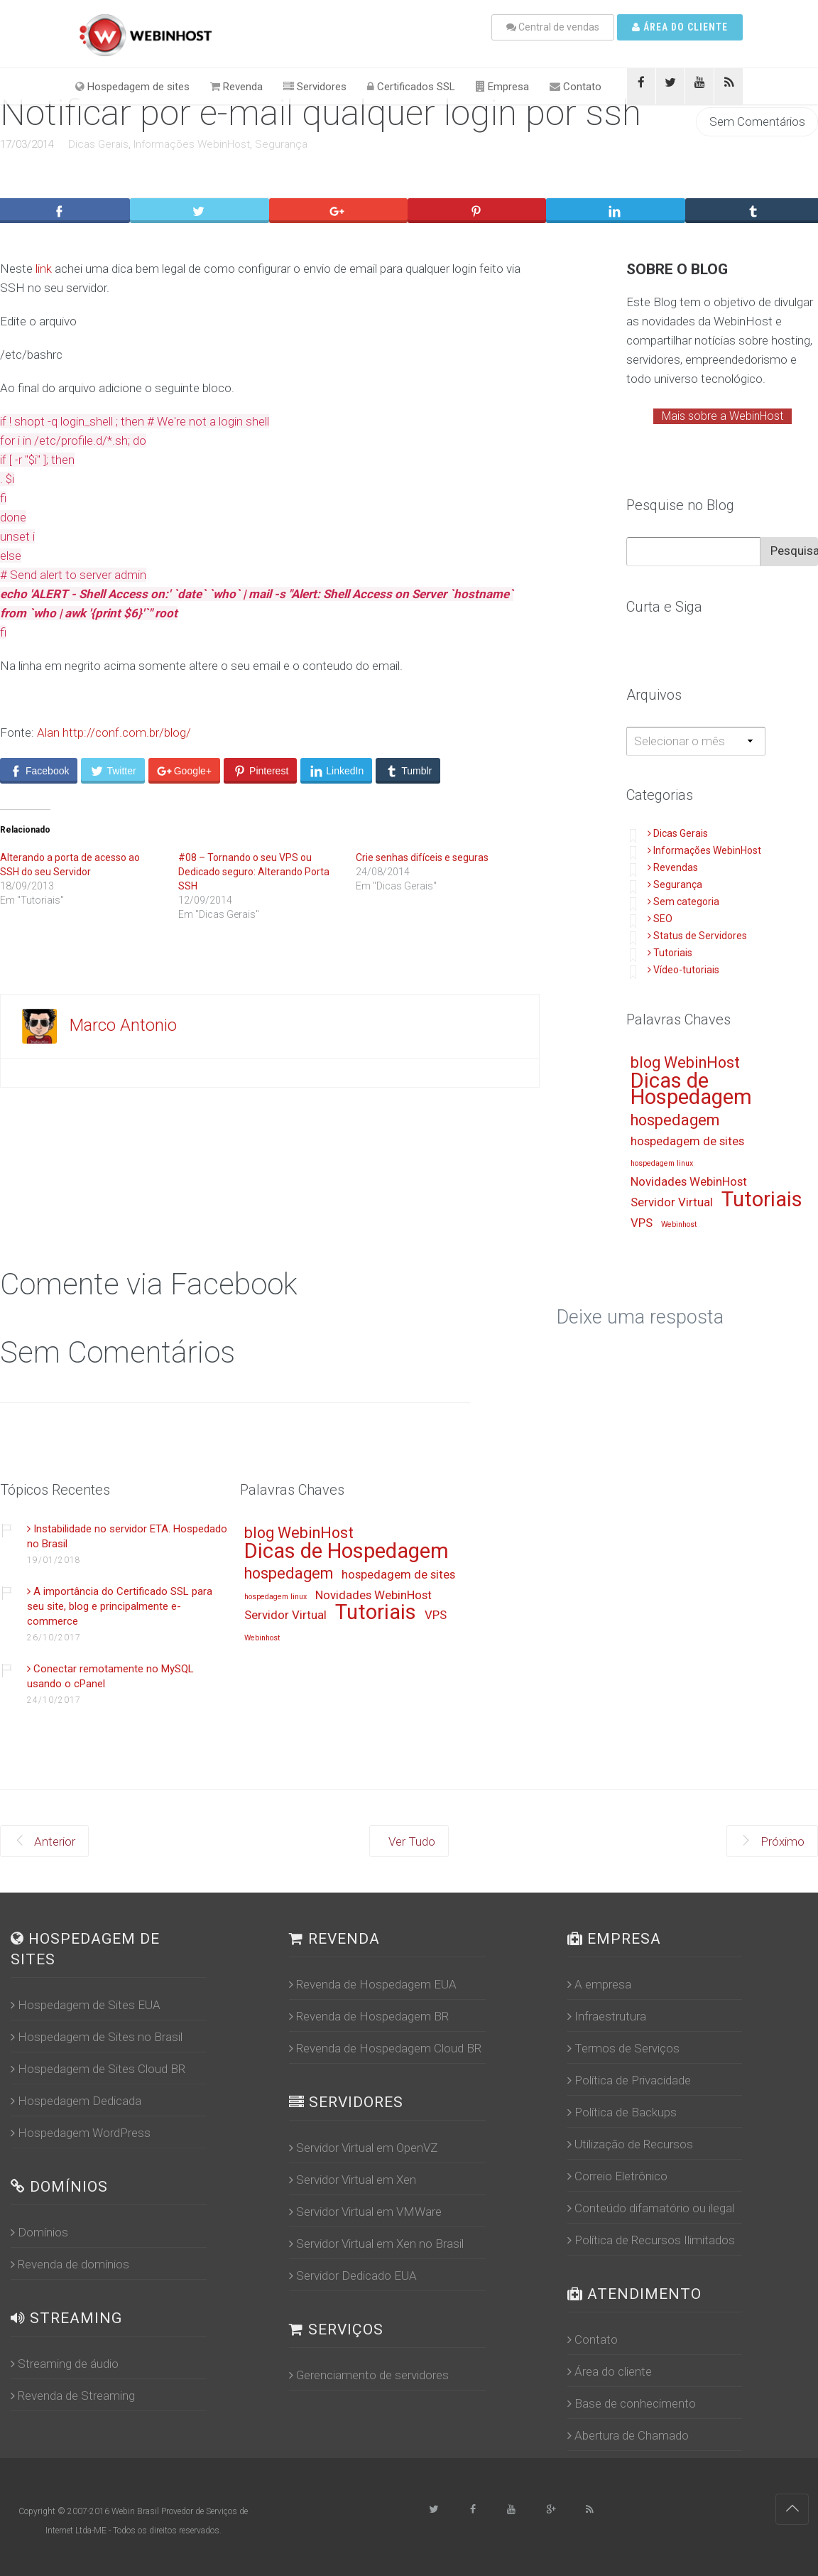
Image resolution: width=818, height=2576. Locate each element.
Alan (48, 732)
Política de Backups (622, 2112)
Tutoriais (670, 952)
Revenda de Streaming (73, 2395)
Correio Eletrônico (617, 2176)
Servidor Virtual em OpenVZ (363, 2148)
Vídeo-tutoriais (683, 969)
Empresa (502, 86)
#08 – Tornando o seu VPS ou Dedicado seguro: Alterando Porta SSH (253, 872)
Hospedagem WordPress (81, 2133)
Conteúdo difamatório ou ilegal (650, 2208)
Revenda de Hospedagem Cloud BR (385, 2048)
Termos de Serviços (623, 2048)
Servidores (315, 86)
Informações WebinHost (191, 144)
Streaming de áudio (65, 2363)
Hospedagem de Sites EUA (85, 2005)
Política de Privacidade (629, 2080)
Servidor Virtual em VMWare (365, 2211)
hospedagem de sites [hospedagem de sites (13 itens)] (687, 1141)
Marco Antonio (123, 1025)
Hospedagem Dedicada (76, 2101)
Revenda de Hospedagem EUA (373, 1984)
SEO (660, 918)
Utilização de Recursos (630, 2144)
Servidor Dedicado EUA (353, 2275)
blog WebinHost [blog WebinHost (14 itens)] (685, 1063)
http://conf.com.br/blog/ (126, 732)
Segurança (281, 144)
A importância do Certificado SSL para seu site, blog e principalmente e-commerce (119, 1606)
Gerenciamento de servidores (369, 2375)
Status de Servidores (697, 935)
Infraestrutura (606, 2016)
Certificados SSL (411, 86)
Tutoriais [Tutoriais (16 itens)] (761, 1200)
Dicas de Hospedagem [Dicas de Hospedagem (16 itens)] (691, 1090)
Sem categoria (683, 901)
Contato (575, 86)
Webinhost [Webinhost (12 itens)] (679, 1225)
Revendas (673, 867)
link (44, 268)
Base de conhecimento (631, 2403)
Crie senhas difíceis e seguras (422, 857)
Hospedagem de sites (132, 86)
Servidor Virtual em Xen (352, 2179)
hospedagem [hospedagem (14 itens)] (675, 1121)
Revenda (236, 86)
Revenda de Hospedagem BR (369, 2016)
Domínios (39, 2232)
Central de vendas (552, 27)
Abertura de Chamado (628, 2435)
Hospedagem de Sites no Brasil (96, 2037)
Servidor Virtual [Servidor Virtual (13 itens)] (672, 1202)
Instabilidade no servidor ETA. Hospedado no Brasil (127, 1536)
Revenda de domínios (70, 2264)
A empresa (599, 1984)
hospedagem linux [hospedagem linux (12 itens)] (662, 1163)
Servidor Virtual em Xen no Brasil (376, 2243)
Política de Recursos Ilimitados (651, 2240)
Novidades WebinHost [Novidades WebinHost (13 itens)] (689, 1182)
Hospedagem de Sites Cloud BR (98, 2069)
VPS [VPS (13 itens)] (642, 1223)
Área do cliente (680, 27)
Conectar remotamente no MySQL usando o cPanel (110, 1676)
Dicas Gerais (98, 144)
